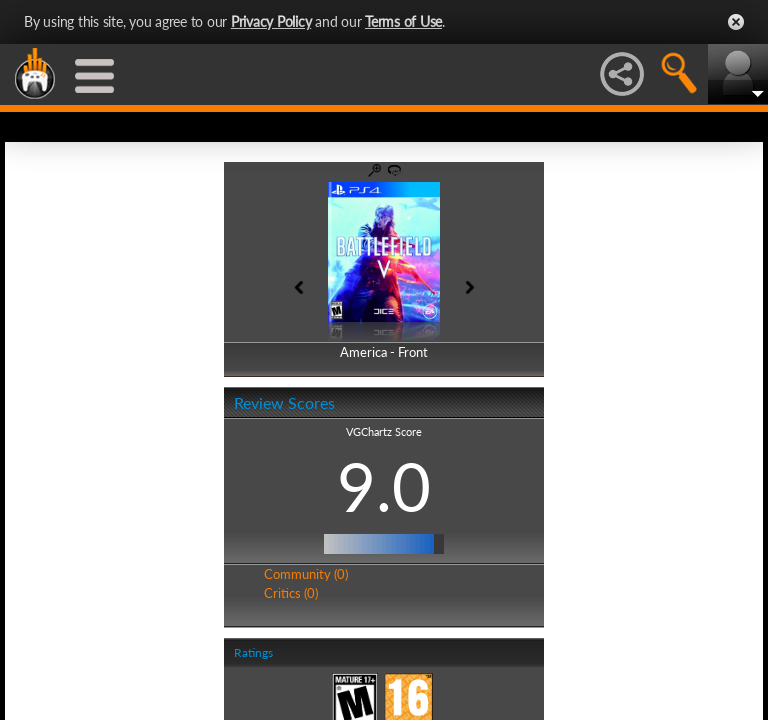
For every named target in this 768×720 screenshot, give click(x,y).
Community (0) (306, 574)
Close (736, 22)
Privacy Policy (271, 21)
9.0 (384, 486)
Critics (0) (291, 593)
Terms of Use (403, 21)
